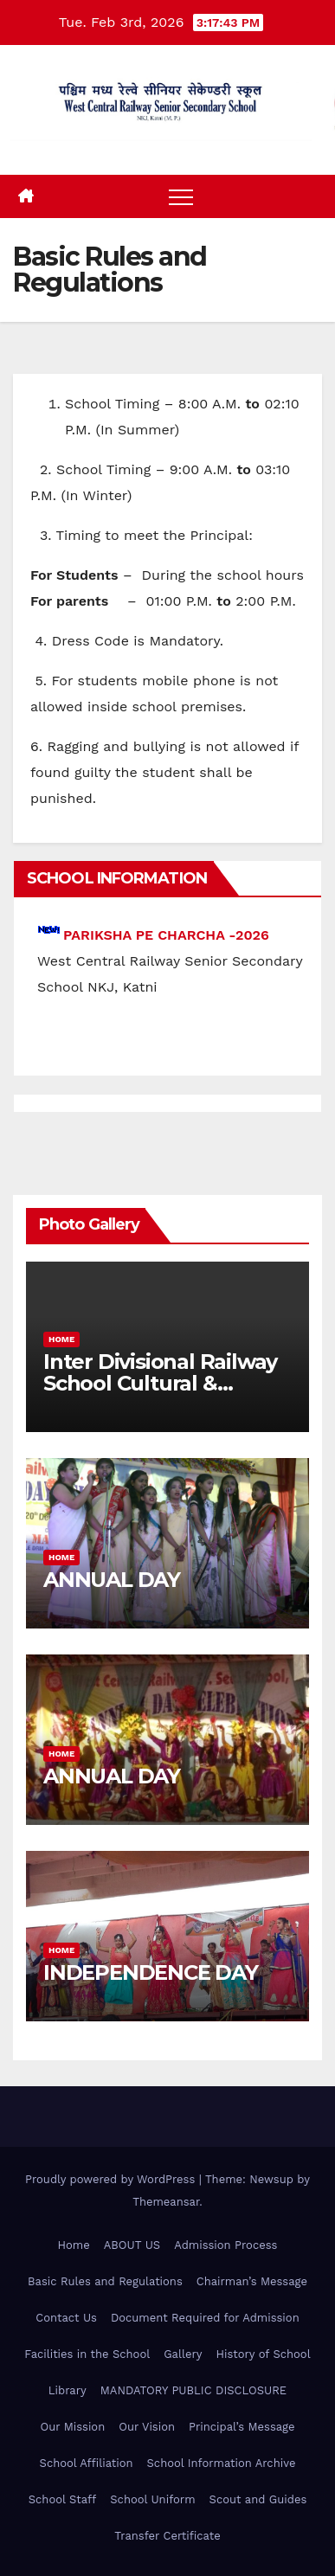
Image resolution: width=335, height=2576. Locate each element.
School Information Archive (221, 2463)
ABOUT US (132, 2245)
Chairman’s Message (251, 2281)
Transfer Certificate (167, 2535)
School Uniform (152, 2499)
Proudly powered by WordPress (112, 2179)
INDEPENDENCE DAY (150, 1972)
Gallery (183, 2354)
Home (61, 1339)
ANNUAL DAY (111, 1579)
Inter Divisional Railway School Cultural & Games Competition (160, 1383)
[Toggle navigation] (181, 196)
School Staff (63, 2499)
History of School (263, 2354)
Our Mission (72, 2426)
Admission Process (225, 2245)
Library (67, 2390)
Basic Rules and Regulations (105, 2281)
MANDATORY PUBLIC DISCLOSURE (193, 2390)
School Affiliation (86, 2463)
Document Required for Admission (205, 2317)
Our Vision (147, 2426)
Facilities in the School (87, 2354)
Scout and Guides (258, 2499)
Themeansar (165, 2201)
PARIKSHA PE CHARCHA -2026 (166, 935)
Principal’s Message (242, 2426)
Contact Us (66, 2317)
